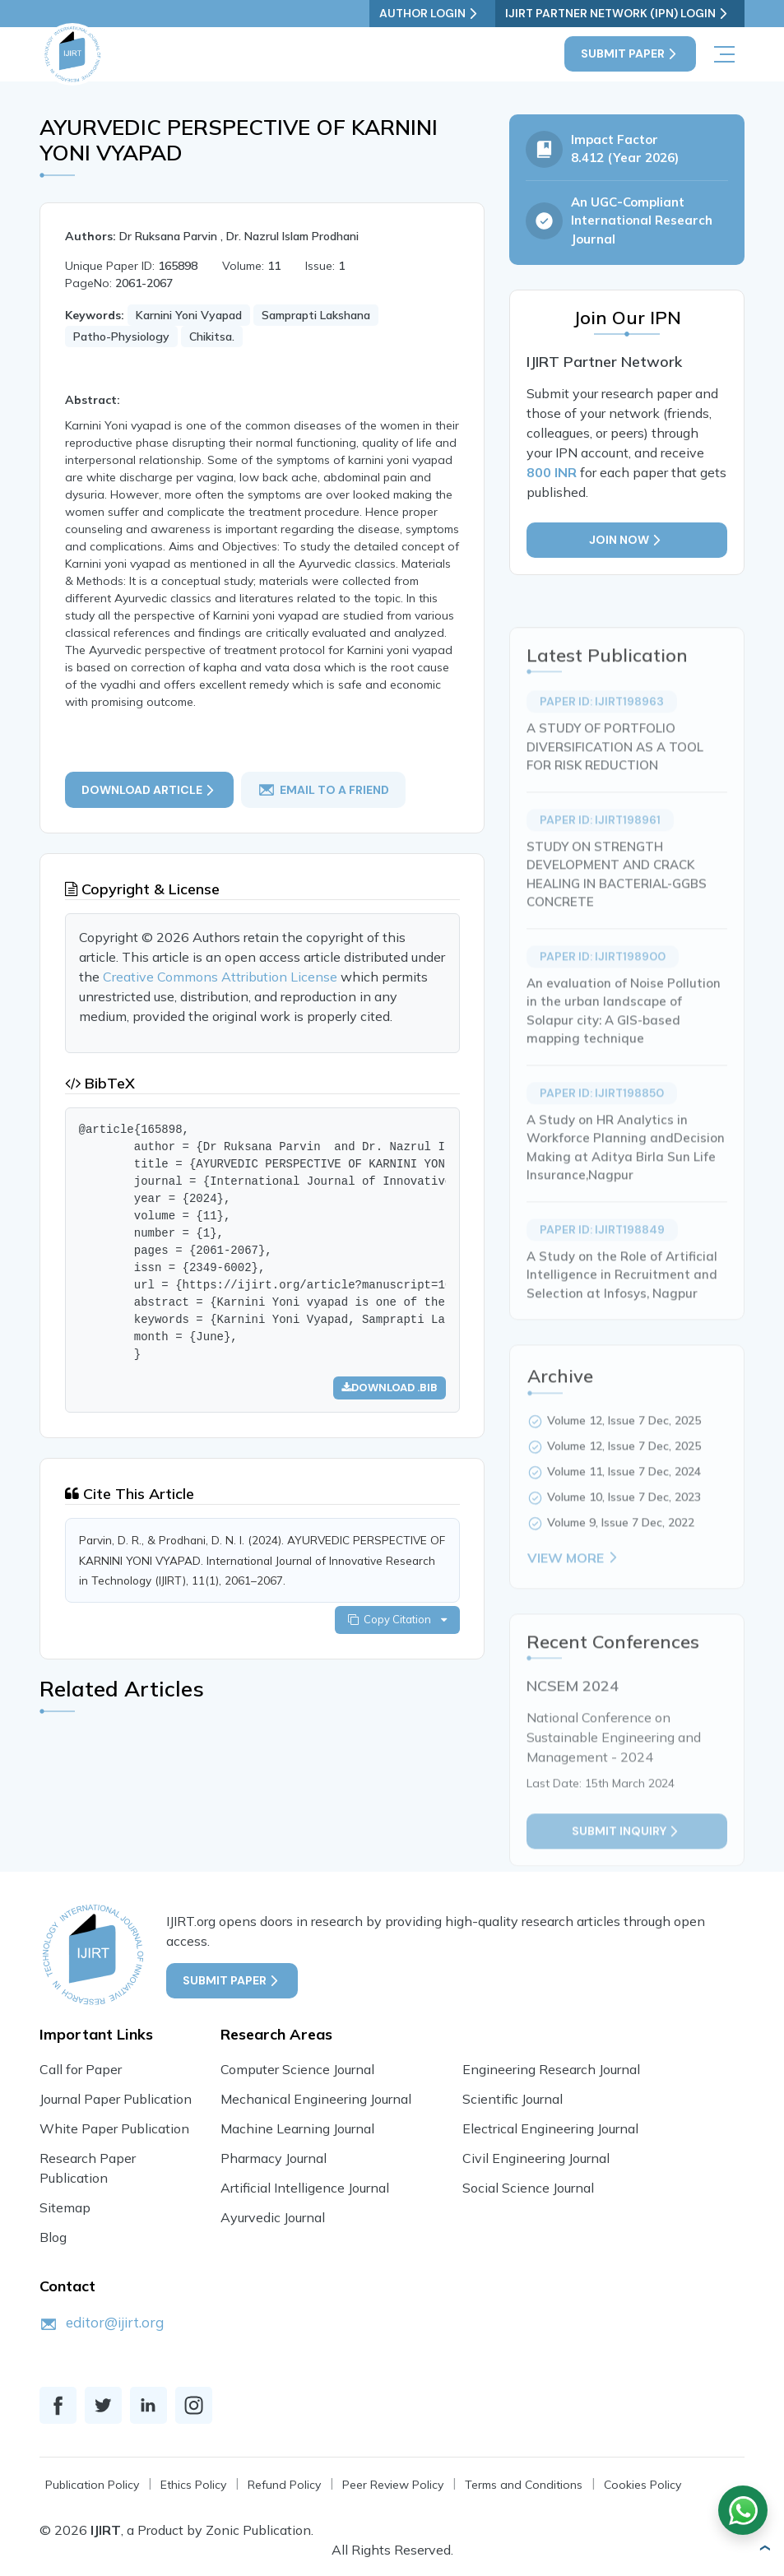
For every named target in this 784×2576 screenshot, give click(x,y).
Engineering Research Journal (551, 2069)
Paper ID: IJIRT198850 (602, 1127)
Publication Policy (92, 2484)
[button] (764, 2548)
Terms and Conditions (523, 2484)
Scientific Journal (512, 2099)
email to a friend (324, 790)
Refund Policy (284, 2484)
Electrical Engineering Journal (550, 2128)
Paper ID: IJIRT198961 (600, 854)
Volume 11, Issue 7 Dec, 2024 (624, 1505)
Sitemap (64, 2207)
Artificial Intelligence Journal (304, 2187)
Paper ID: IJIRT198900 (603, 990)
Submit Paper (630, 54)
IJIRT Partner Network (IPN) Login (622, 13)
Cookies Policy (642, 2484)
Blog (53, 2237)
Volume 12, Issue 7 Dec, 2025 (624, 1454)
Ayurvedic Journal (272, 2217)
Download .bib (389, 1388)
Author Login (438, 13)
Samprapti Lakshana (316, 315)
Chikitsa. (211, 336)
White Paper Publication (114, 2128)
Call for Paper (80, 2069)
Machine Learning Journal (297, 2128)
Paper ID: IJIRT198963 (602, 735)
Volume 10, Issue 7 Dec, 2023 (624, 1531)
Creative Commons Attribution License (222, 976)
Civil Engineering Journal (536, 2158)
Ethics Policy (193, 2484)
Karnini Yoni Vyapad (189, 315)
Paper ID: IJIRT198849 (602, 1263)
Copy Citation (396, 1620)
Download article (149, 789)
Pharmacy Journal (273, 2158)
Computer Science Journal (297, 2069)
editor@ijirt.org (115, 2322)
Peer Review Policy (392, 2484)
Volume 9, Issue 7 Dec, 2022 (620, 1556)
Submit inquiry (627, 1865)
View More (573, 1592)
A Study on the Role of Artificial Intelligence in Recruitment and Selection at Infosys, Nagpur (622, 1309)
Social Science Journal (528, 2187)
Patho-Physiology (121, 336)
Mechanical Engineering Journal (315, 2099)
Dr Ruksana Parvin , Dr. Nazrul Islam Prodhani (239, 236)
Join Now (627, 541)
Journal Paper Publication (115, 2099)
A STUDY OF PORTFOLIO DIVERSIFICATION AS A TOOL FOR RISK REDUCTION (615, 780)
